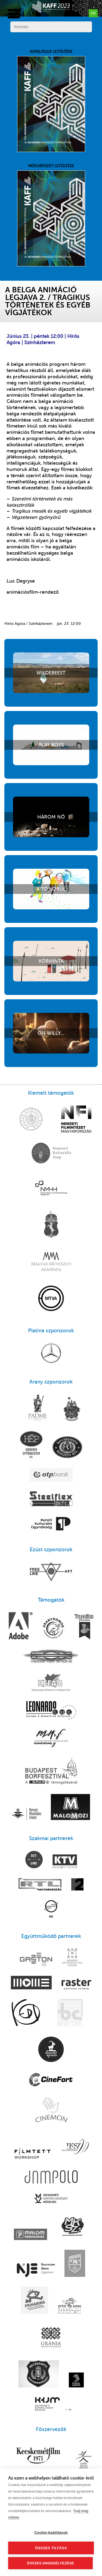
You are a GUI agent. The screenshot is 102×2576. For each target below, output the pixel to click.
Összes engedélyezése (50, 2563)
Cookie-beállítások (51, 2532)
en (93, 13)
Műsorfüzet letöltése (51, 215)
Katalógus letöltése (51, 101)
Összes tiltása (51, 2548)
